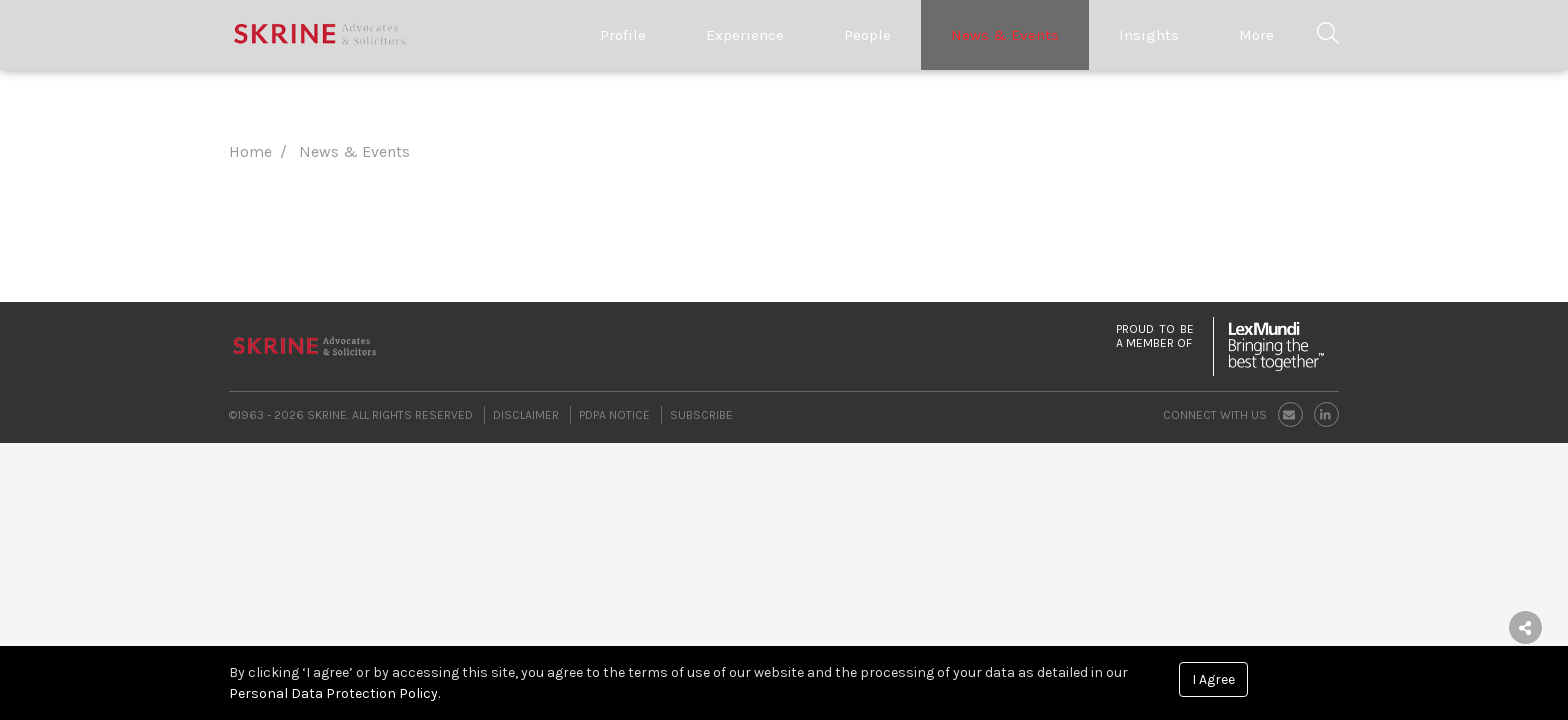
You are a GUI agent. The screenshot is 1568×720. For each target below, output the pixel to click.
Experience (745, 35)
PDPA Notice (614, 415)
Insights (1149, 35)
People (867, 35)
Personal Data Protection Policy (333, 693)
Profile (623, 35)
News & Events (1005, 35)
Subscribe (701, 415)
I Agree (1213, 679)
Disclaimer (526, 415)
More (1256, 35)
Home (250, 151)
